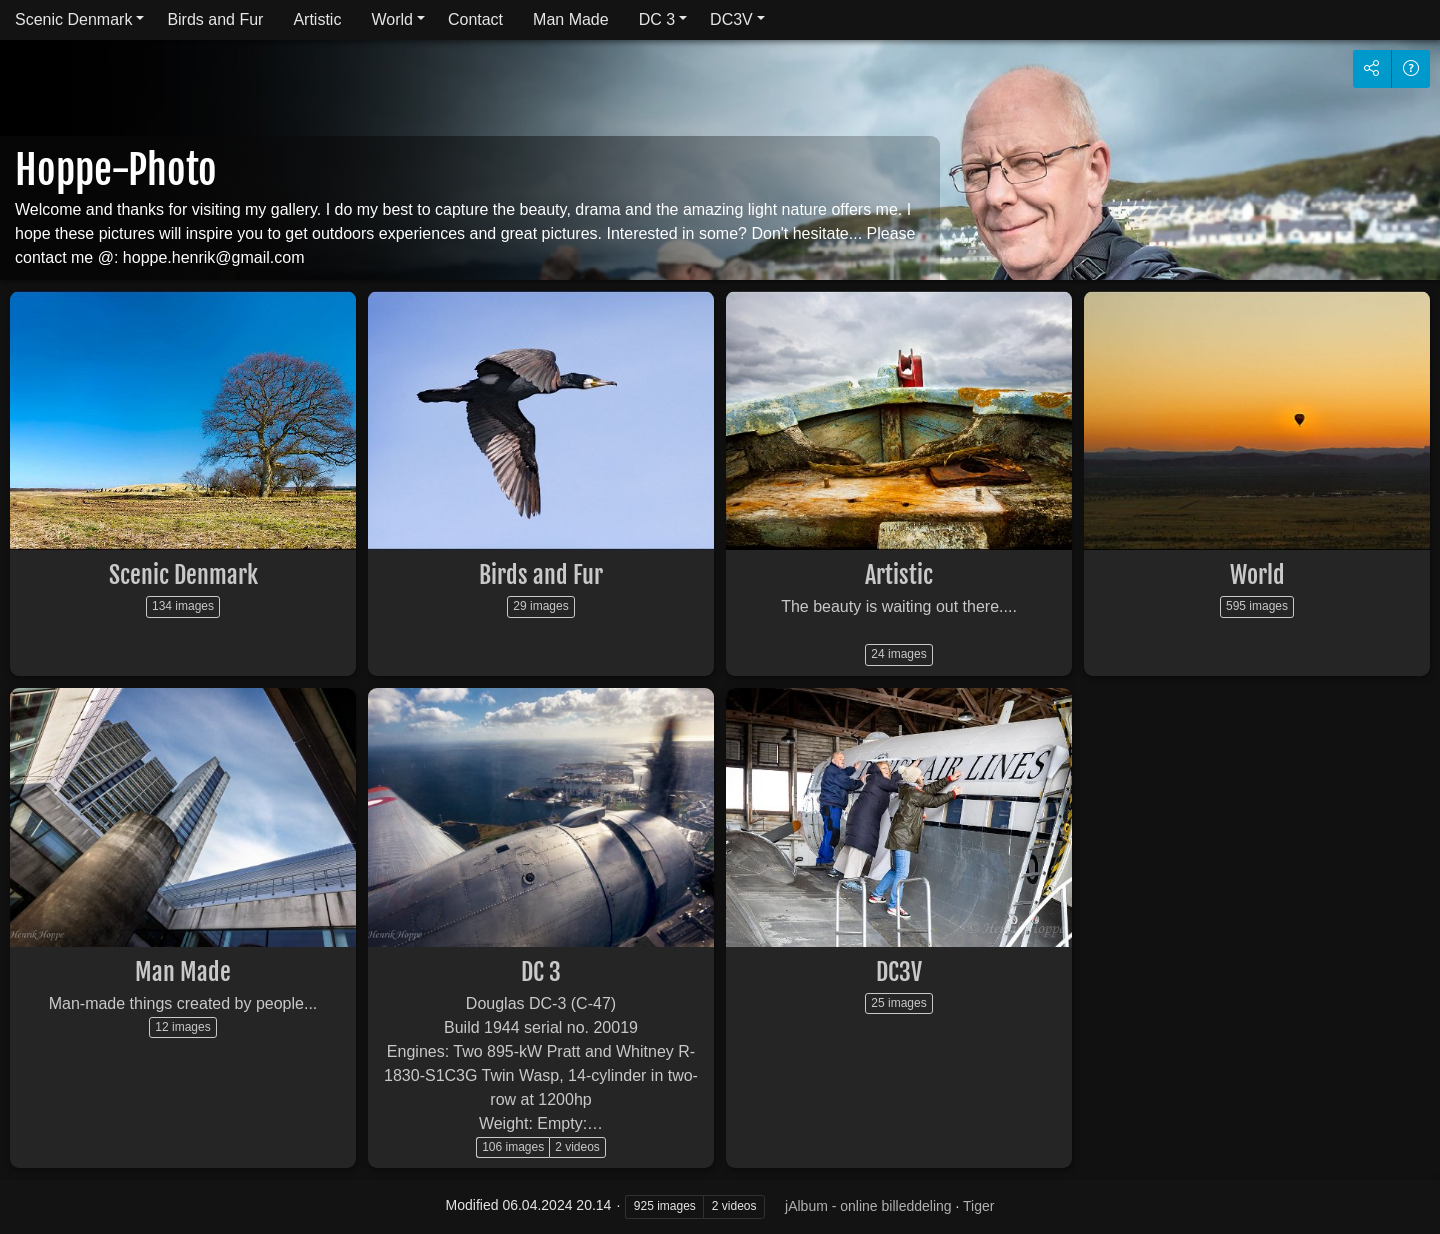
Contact (475, 19)
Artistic (317, 19)
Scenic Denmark (73, 19)
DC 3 (657, 19)
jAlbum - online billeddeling (868, 1206)
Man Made (571, 19)
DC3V (731, 19)
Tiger (978, 1206)
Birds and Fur (215, 19)
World (392, 19)
